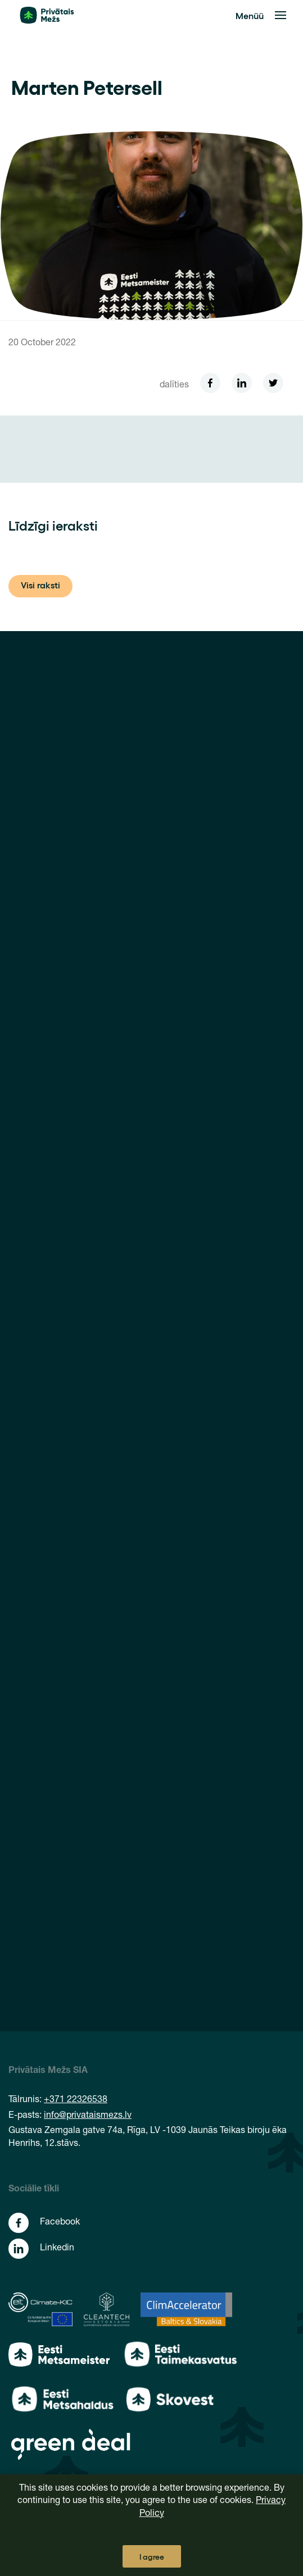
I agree (151, 2556)
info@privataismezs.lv (88, 2116)
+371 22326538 (75, 2100)
